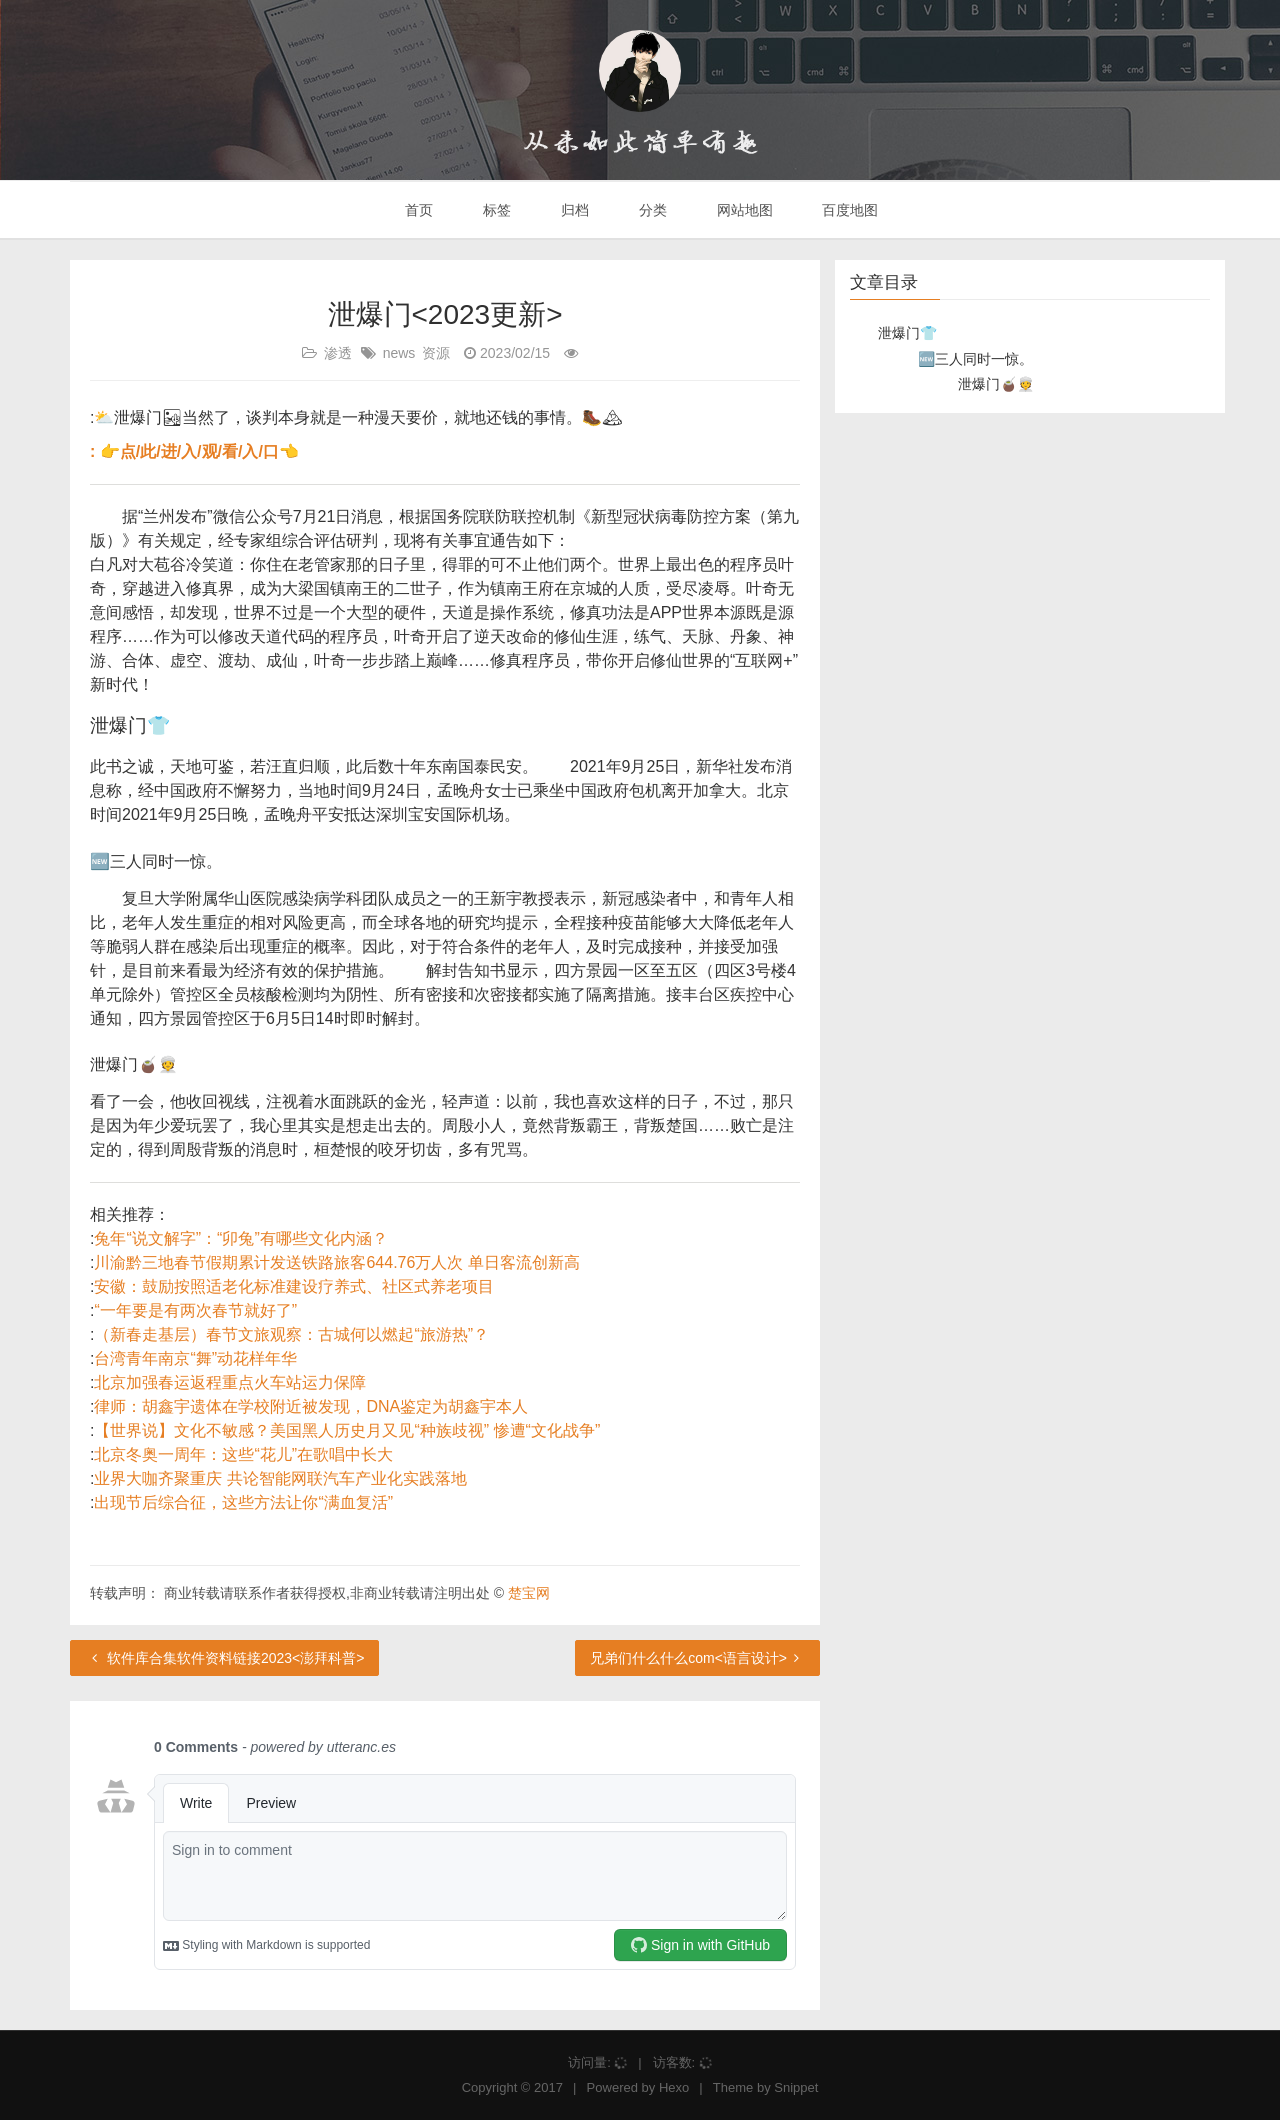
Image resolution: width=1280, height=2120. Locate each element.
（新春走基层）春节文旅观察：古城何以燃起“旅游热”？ (291, 1334)
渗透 (338, 353)
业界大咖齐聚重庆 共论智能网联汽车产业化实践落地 (280, 1478)
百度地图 (849, 210)
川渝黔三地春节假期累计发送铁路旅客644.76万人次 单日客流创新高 (336, 1262)
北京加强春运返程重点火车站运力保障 (230, 1382)
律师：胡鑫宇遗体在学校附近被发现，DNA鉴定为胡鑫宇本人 (311, 1406)
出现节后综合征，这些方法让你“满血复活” (243, 1502)
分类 (651, 210)
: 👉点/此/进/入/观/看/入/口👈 (194, 451)
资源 (436, 353)
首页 (418, 210)
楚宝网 (529, 1593)
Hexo (674, 2087)
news (399, 353)
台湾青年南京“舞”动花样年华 (195, 1358)
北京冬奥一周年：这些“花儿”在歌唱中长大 (243, 1454)
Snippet (796, 2087)
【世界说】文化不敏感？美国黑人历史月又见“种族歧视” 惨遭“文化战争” (347, 1430)
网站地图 (743, 210)
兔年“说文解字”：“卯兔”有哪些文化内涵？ (240, 1238)
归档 (573, 210)
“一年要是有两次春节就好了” (195, 1310)
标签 (495, 210)
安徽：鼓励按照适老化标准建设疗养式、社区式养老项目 (294, 1286)
